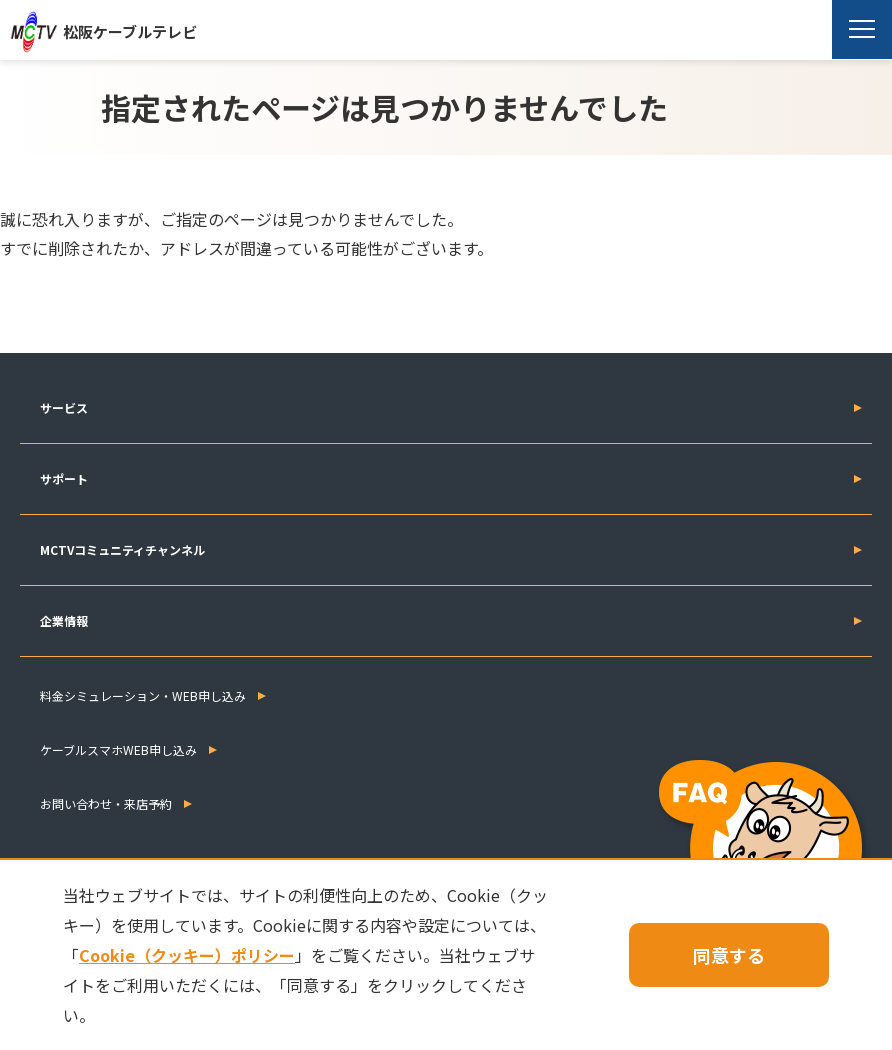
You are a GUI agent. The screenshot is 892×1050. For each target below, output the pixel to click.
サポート (64, 478)
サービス (64, 407)
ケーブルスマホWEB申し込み (118, 749)
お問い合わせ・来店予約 (106, 803)
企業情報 (64, 620)
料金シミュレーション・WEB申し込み (143, 695)
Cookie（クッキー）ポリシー (187, 955)
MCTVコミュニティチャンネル (122, 549)
